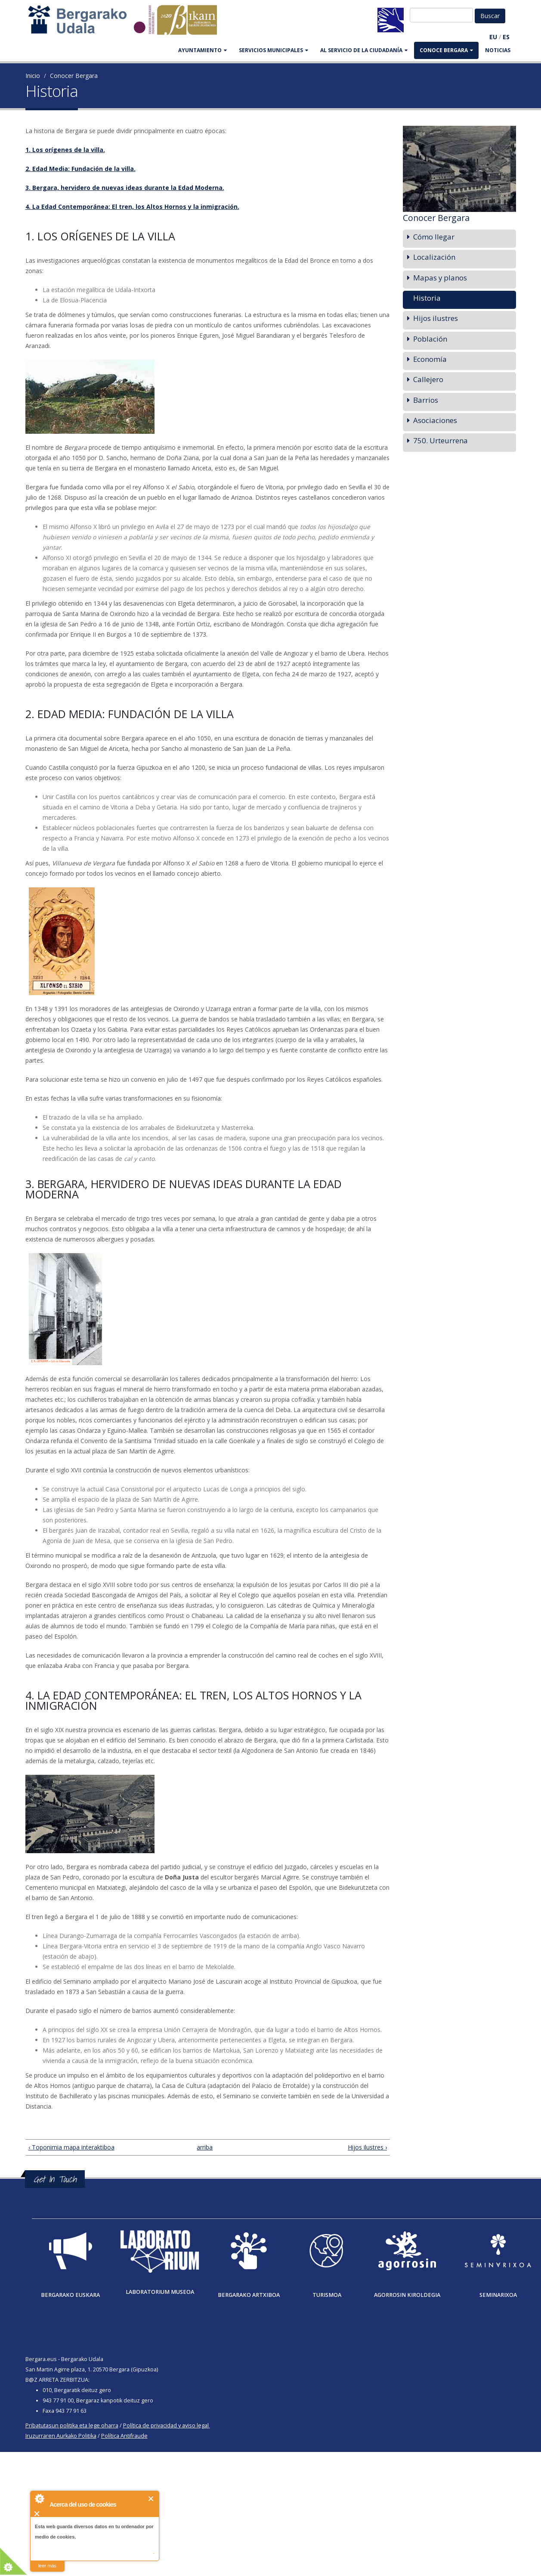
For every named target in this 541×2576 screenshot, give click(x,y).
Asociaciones (435, 420)
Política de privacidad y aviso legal (166, 2425)
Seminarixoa (498, 2295)
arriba (204, 2147)
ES (506, 37)
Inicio (32, 76)
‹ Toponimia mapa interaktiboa (71, 2147)
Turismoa (326, 2295)
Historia (427, 298)
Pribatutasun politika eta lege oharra (71, 2425)
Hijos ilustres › (367, 2147)
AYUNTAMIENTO (202, 50)
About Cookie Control (39, 2498)
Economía (430, 359)
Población (430, 339)
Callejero (428, 379)
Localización (434, 257)
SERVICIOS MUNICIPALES (273, 50)
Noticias (497, 50)
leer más (47, 2565)
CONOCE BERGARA (446, 50)
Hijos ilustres (435, 318)
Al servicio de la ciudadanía (364, 50)
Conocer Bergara (74, 76)
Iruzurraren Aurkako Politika (60, 2435)
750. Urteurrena (440, 440)
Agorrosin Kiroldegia (407, 2295)
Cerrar (151, 2498)
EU (493, 37)
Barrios (425, 400)
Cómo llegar (433, 237)
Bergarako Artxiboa (249, 2295)
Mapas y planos (440, 278)
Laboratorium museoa (160, 2292)
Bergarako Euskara (70, 2295)
